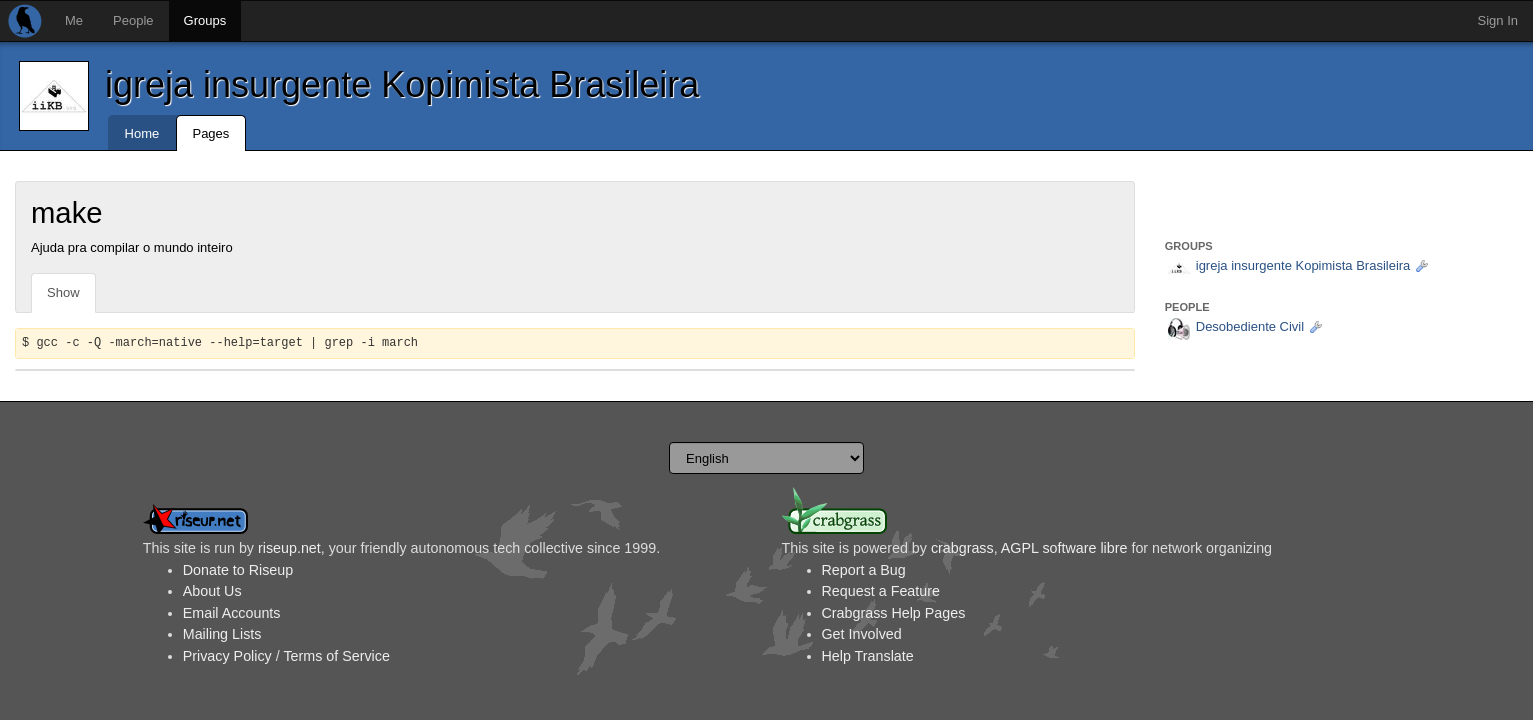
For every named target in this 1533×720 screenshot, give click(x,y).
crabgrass (962, 548)
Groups (205, 20)
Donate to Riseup (238, 570)
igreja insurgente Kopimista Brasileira (402, 84)
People (133, 20)
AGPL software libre (1064, 548)
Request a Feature (881, 591)
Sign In (1498, 20)
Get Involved (862, 634)
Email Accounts (232, 613)
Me (74, 20)
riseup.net (289, 548)
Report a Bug (864, 570)
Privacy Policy (227, 656)
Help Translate (868, 656)
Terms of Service (336, 656)
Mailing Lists (222, 634)
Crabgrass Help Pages (894, 613)
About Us (212, 591)
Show (63, 292)
